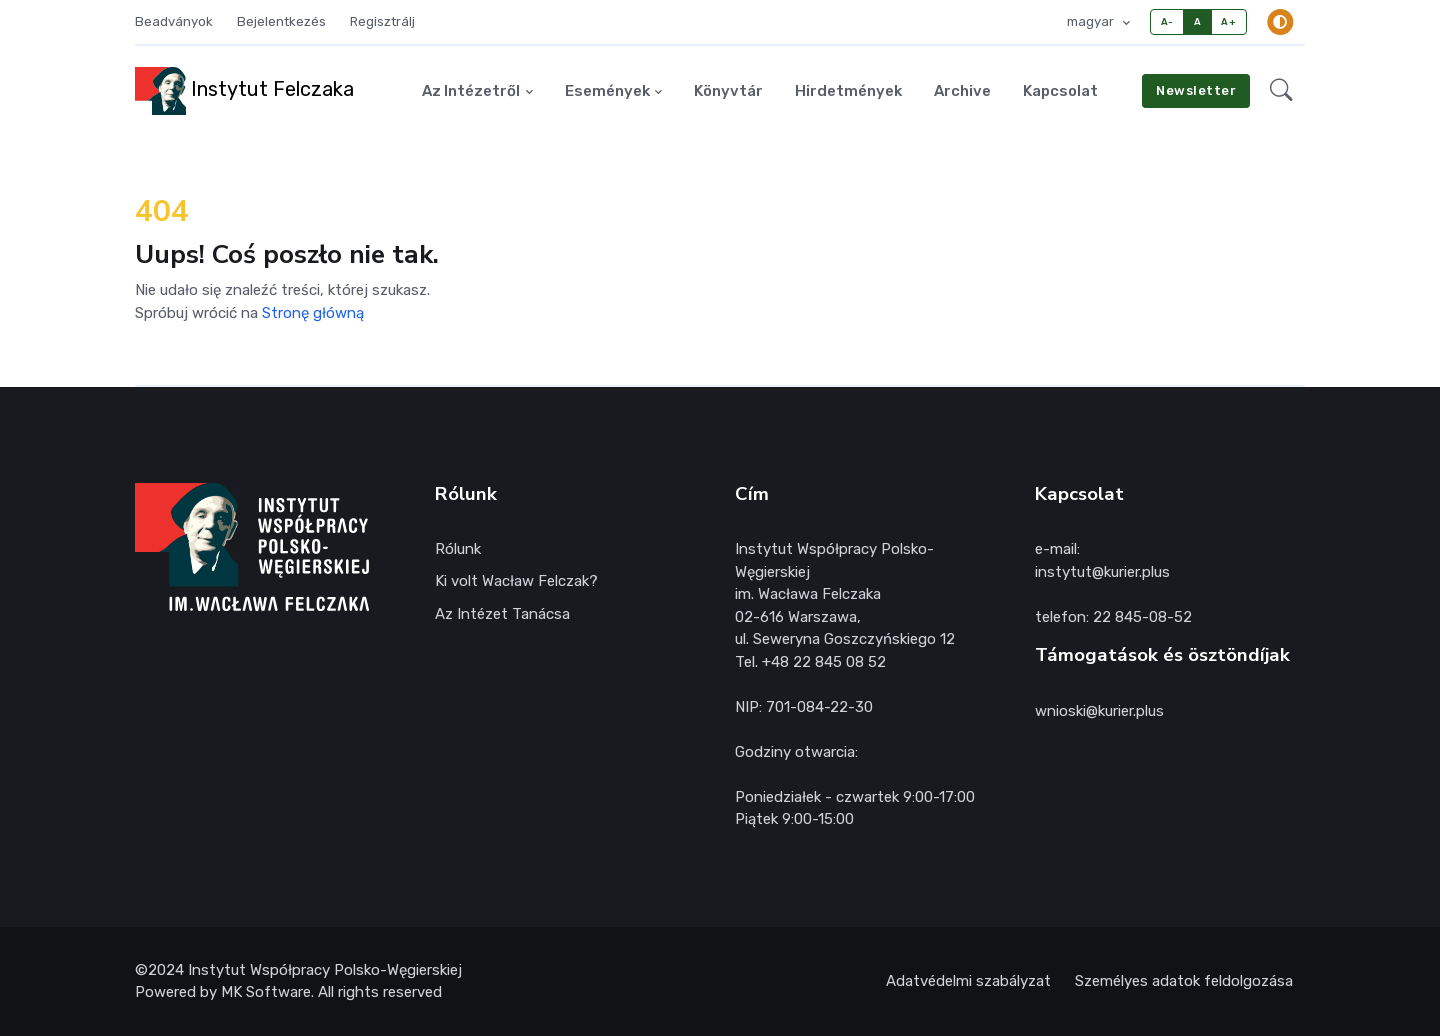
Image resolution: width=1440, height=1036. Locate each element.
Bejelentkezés (281, 21)
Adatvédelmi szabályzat (968, 981)
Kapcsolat (1060, 91)
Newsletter (1196, 90)
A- (1167, 21)
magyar (1092, 21)
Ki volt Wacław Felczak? (516, 581)
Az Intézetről (471, 91)
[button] (1281, 91)
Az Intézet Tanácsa (502, 614)
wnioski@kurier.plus (1099, 711)
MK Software (266, 992)
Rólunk (458, 549)
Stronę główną (313, 313)
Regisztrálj (382, 21)
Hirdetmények (848, 91)
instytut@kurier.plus (1102, 572)
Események (607, 91)
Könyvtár (728, 91)
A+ (1228, 21)
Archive (962, 91)
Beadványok (174, 21)
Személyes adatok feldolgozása (1184, 981)
